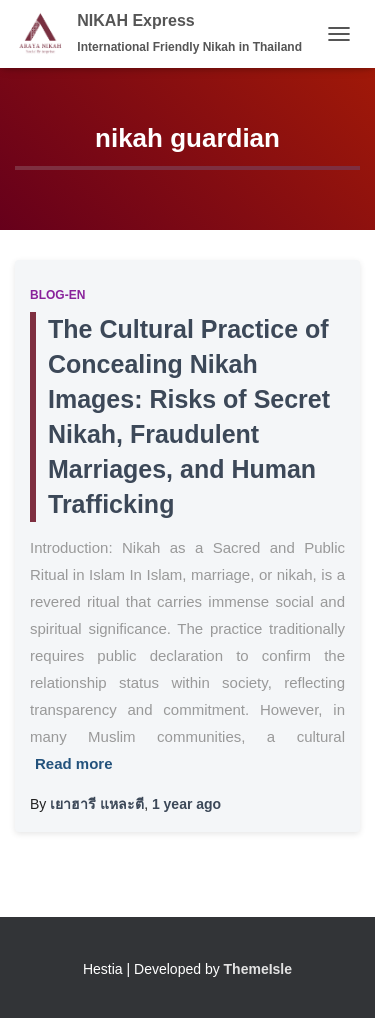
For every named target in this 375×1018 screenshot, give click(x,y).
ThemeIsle (258, 969)
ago (186, 804)
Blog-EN (57, 295)
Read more (74, 763)
